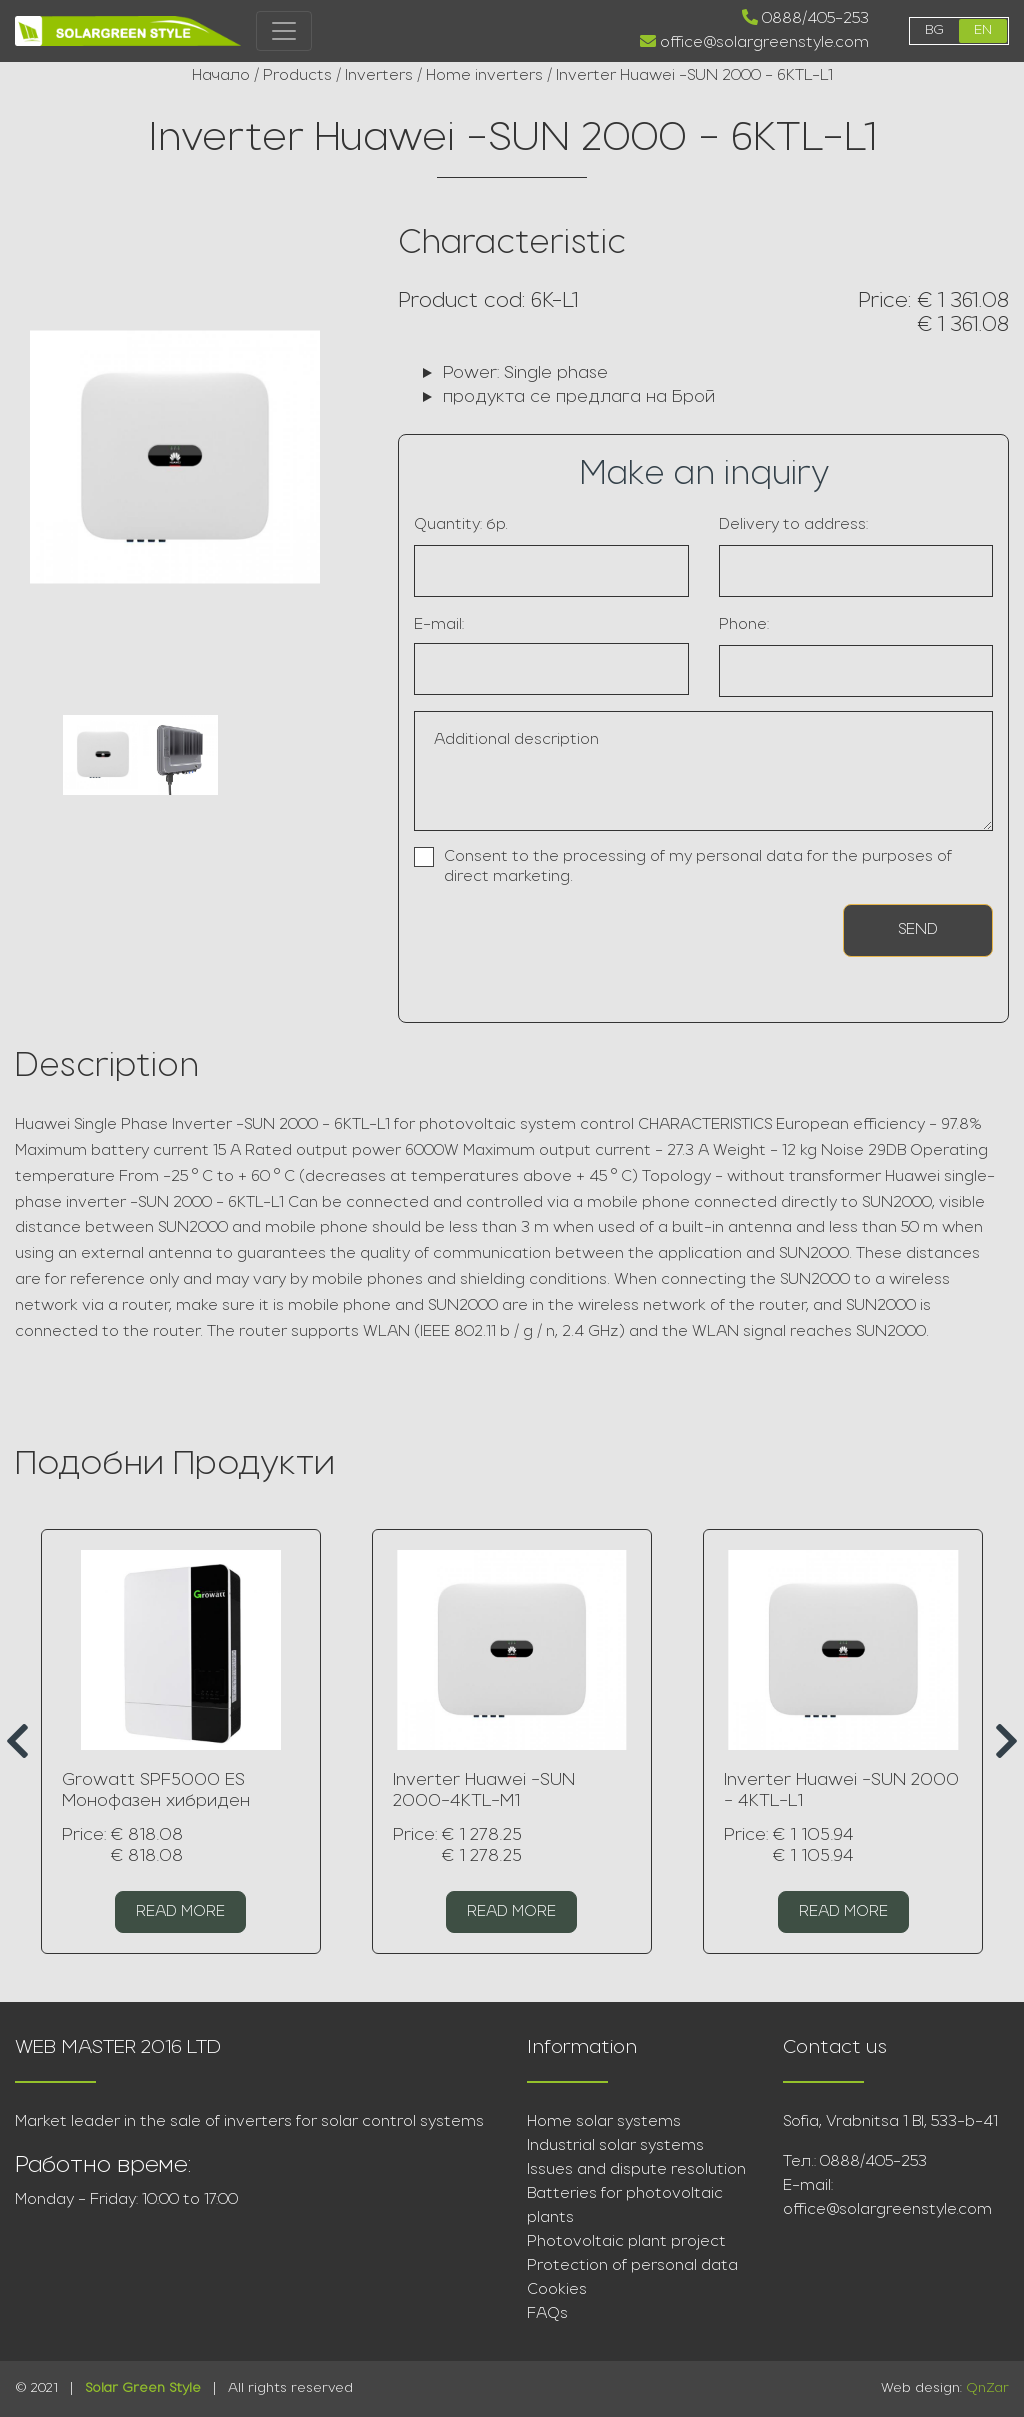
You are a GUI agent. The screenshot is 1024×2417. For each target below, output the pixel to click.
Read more (180, 1912)
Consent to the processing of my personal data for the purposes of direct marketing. (698, 867)
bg (934, 30)
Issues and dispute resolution (636, 2170)
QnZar (987, 2388)
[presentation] (531, 938)
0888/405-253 (805, 18)
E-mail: (439, 625)
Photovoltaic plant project (626, 2242)
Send (918, 930)
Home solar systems (604, 2122)
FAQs (547, 2314)
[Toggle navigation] (284, 31)
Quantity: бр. (461, 525)
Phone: (744, 625)
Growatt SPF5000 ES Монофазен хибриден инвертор (156, 1802)
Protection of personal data (632, 2266)
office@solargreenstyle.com (754, 42)
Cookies (557, 2290)
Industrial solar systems (615, 2146)
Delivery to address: (793, 525)
